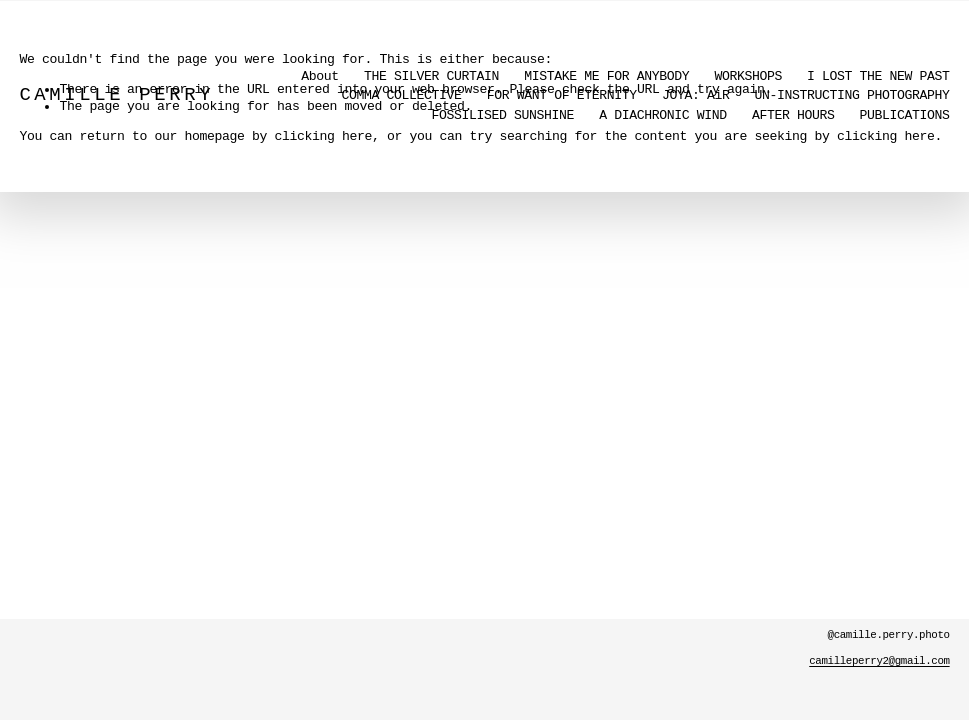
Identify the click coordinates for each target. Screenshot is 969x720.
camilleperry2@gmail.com (879, 661)
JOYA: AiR (696, 95)
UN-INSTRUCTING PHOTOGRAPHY (852, 95)
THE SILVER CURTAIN (431, 76)
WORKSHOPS (748, 76)
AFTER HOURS (793, 115)
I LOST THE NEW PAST (878, 76)
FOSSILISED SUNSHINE (503, 115)
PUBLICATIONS (905, 115)
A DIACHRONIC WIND (663, 115)
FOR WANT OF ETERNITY (562, 95)
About (320, 76)
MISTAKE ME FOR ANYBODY (606, 76)
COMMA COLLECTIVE (402, 95)
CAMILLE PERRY (116, 95)
